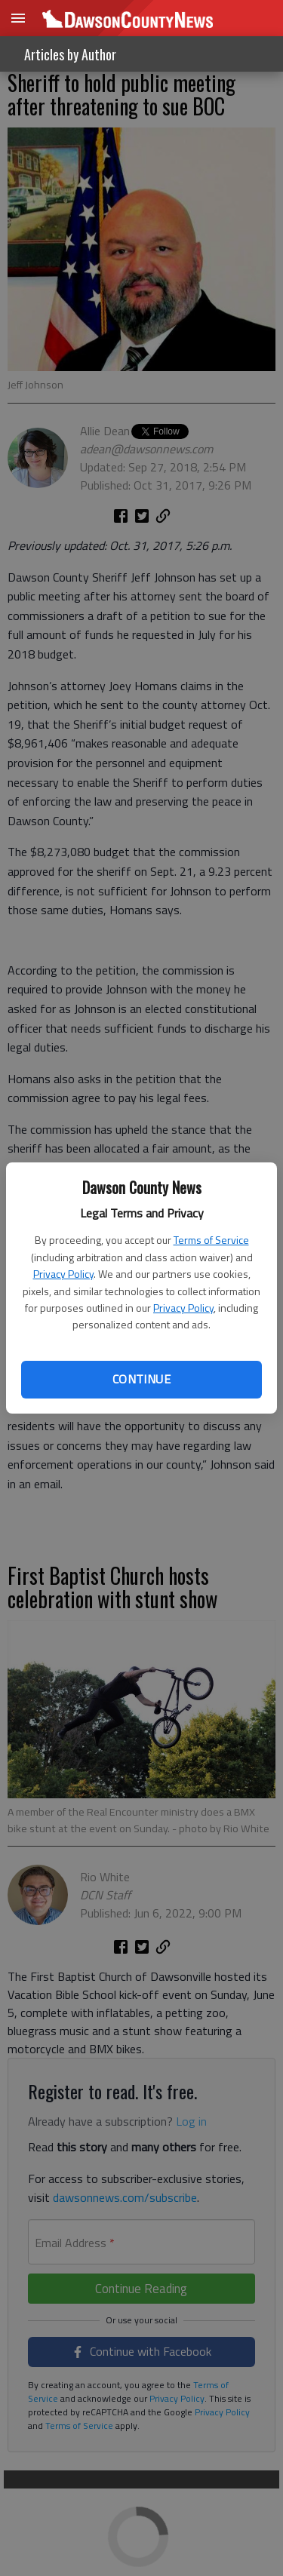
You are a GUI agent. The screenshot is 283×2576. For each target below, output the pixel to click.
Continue (141, 1379)
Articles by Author (70, 54)
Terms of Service (211, 1240)
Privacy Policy (63, 1274)
